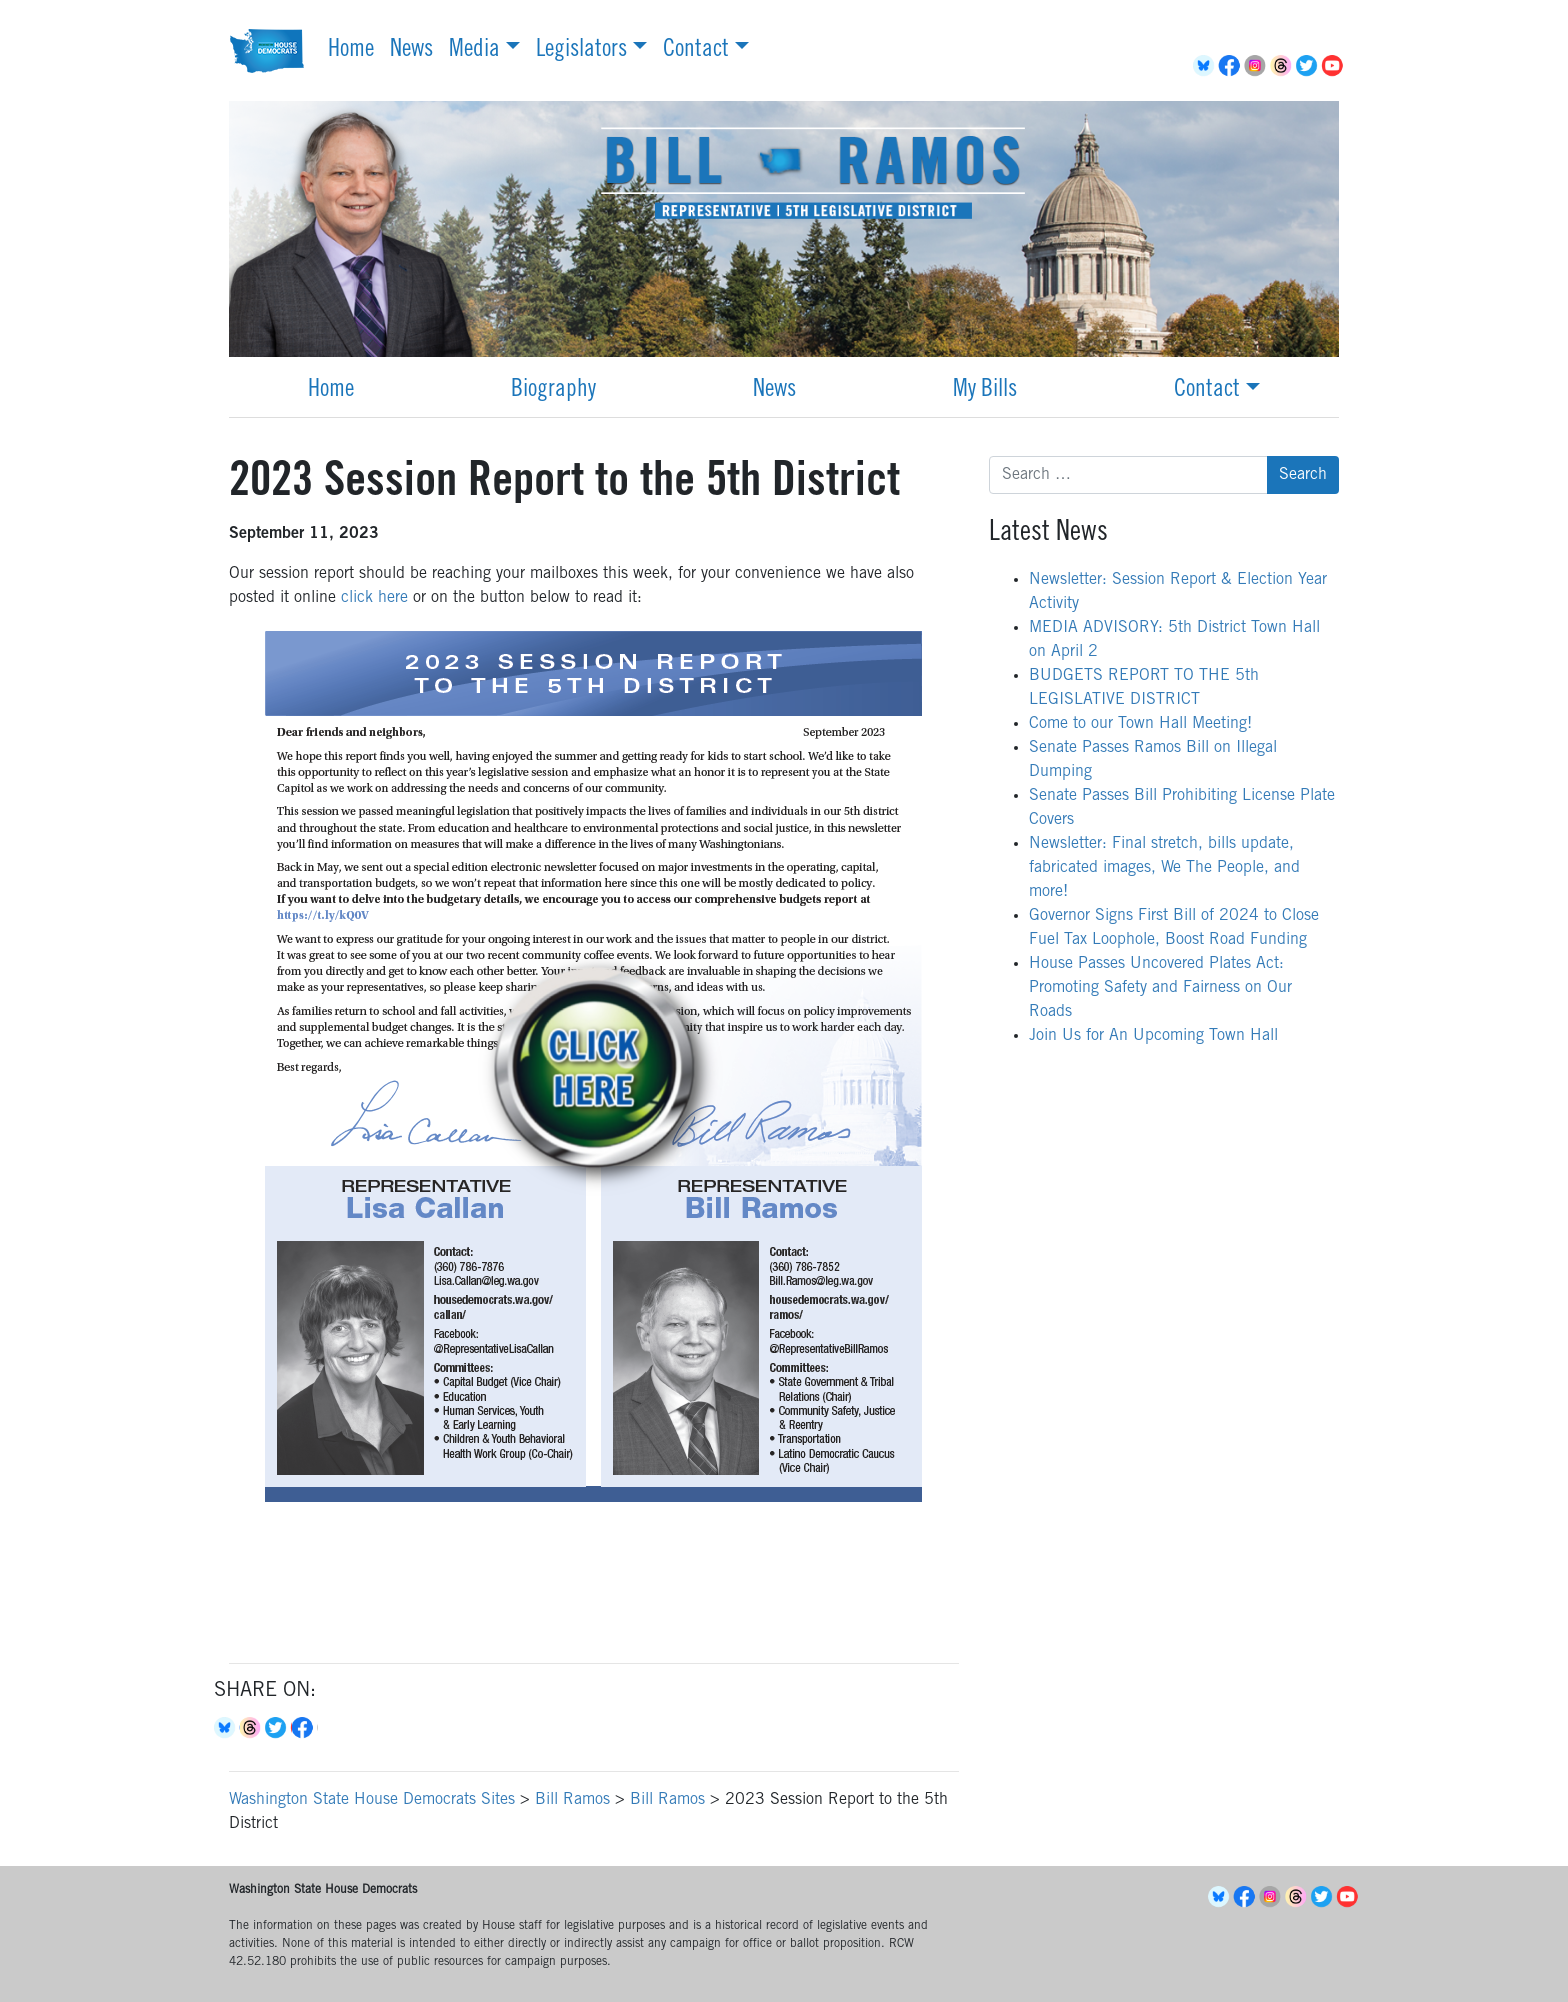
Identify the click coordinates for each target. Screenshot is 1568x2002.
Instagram (1258, 66)
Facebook (1232, 66)
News (411, 51)
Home (351, 51)
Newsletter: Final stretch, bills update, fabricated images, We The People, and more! (1164, 868)
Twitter (1310, 66)
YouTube (1336, 66)
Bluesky (227, 1728)
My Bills (985, 391)
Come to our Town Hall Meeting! (1140, 724)
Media (474, 51)
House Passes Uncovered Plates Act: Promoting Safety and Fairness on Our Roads (1160, 988)
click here (374, 598)
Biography (553, 391)
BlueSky (1206, 66)
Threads (1284, 66)
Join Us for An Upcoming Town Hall (1153, 1036)
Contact (696, 51)
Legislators (581, 51)
